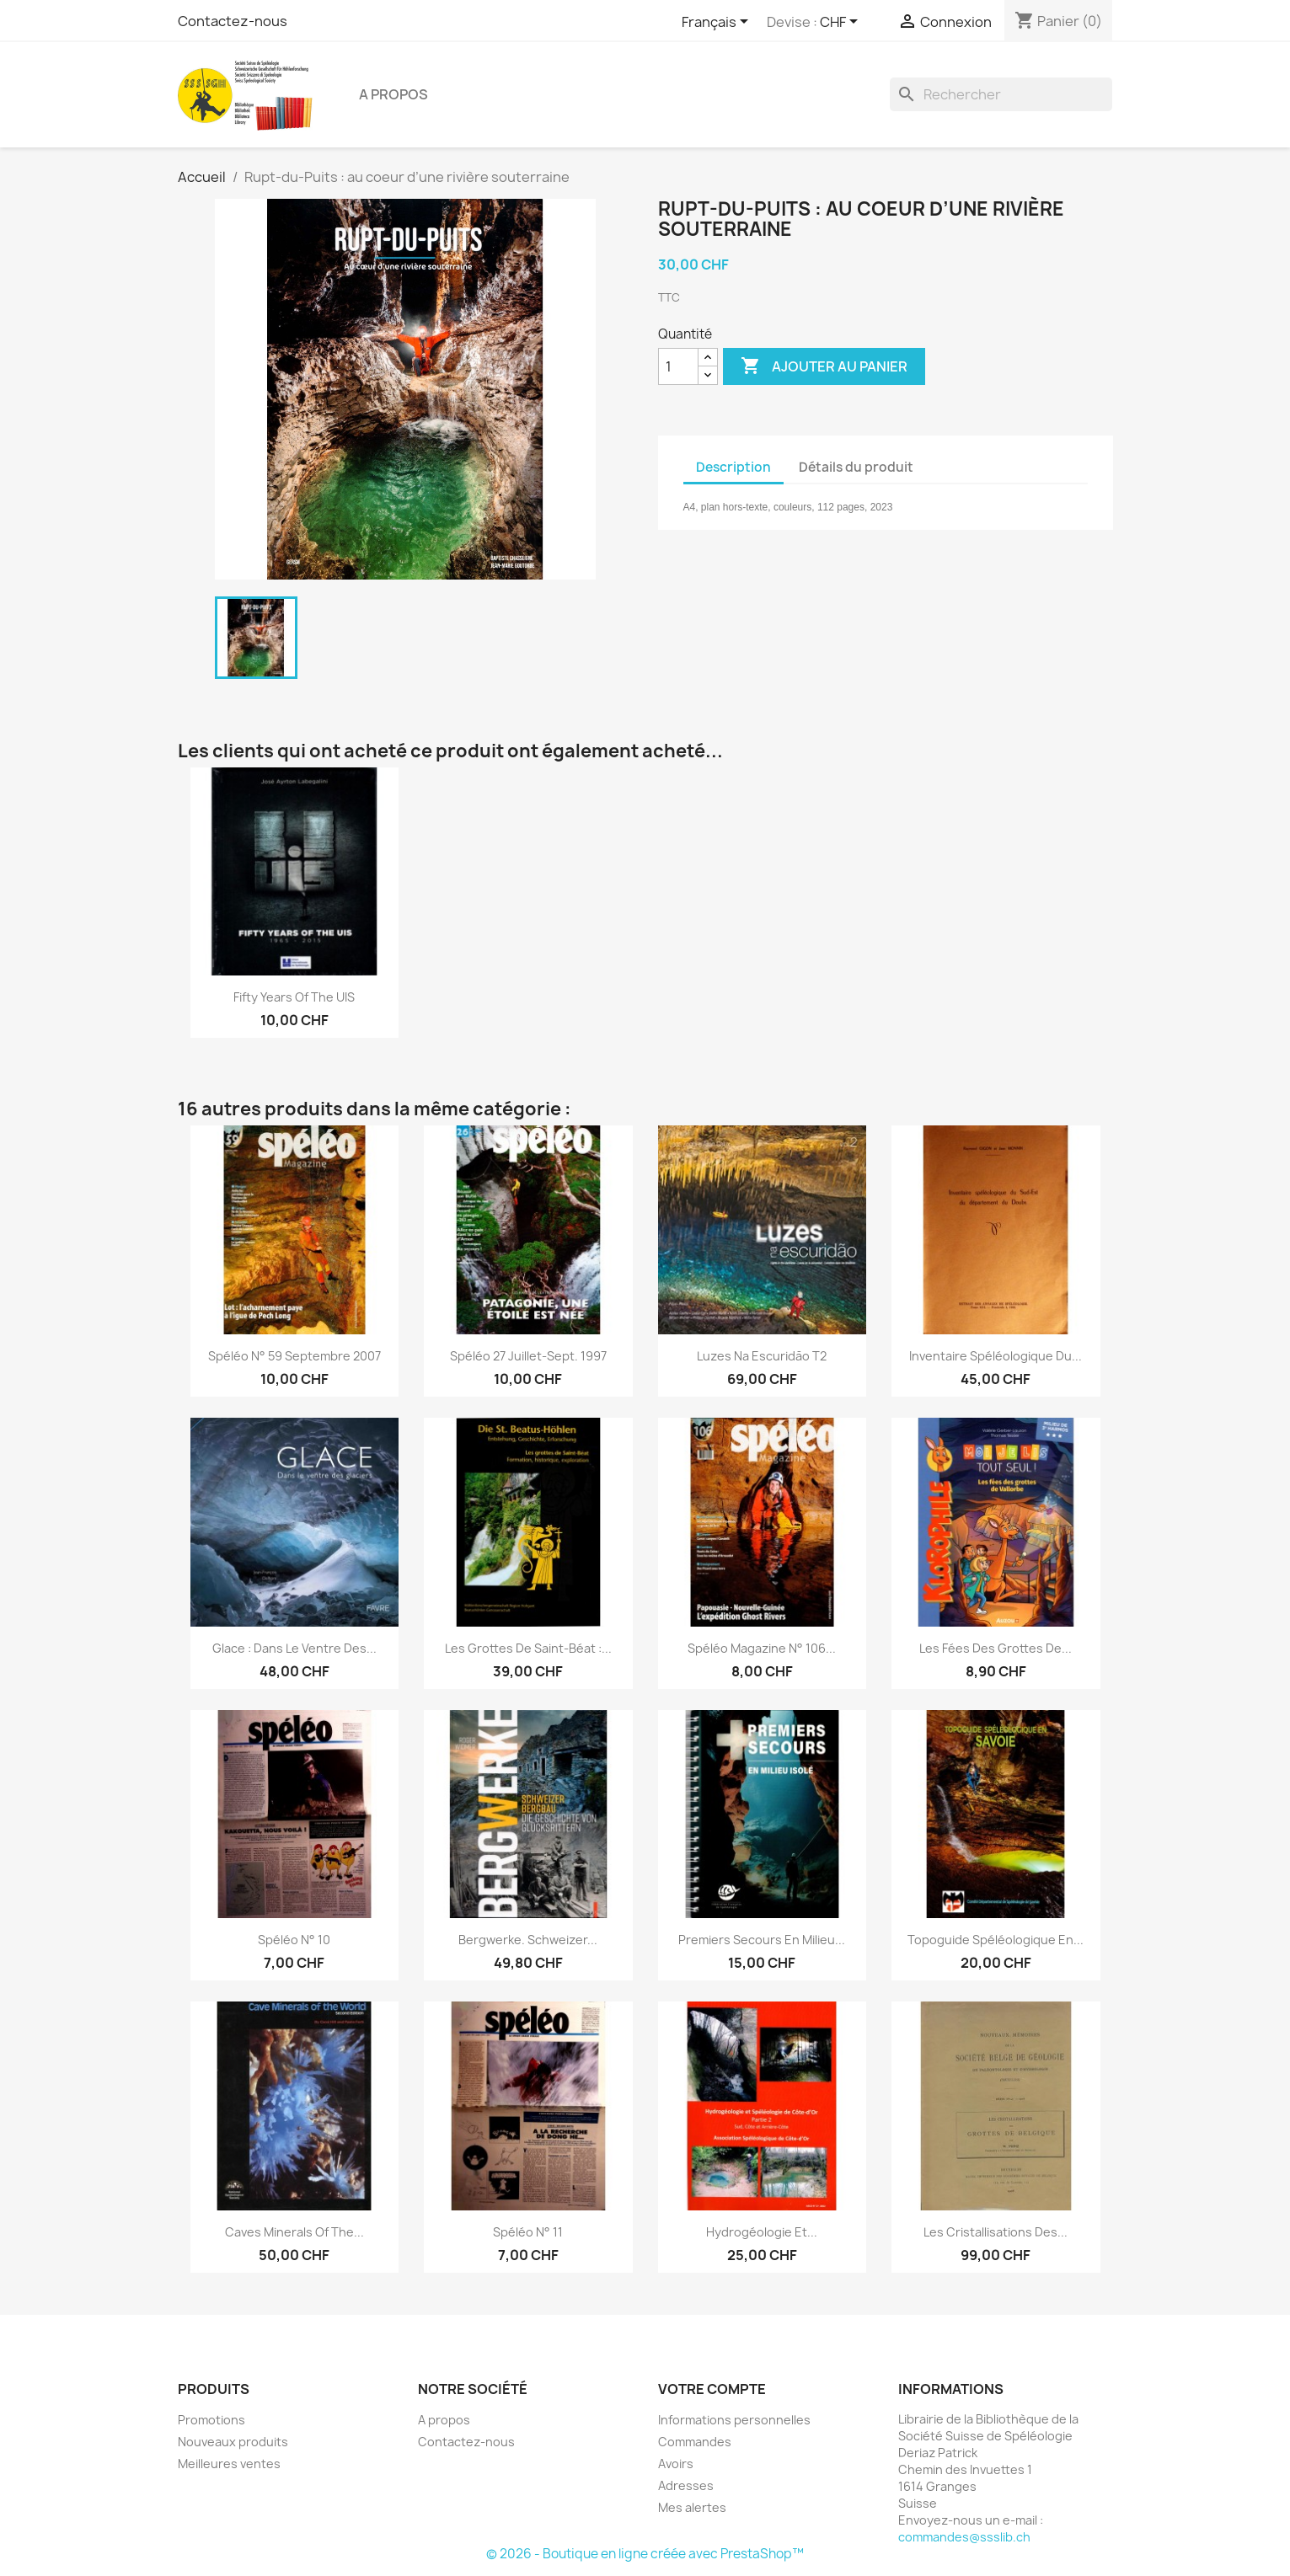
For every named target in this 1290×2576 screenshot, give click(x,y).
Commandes (694, 2442)
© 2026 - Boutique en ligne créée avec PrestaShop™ (645, 2554)
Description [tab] (733, 467)
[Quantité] (678, 366)
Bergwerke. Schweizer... (527, 1940)
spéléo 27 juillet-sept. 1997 (528, 1356)
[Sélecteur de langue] (718, 23)
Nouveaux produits (233, 2442)
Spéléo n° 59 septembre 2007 (294, 1356)
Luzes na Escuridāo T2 (762, 1356)
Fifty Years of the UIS (294, 997)
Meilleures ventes (229, 2464)
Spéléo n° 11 (528, 2232)
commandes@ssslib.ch (964, 2537)
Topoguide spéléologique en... (995, 1940)
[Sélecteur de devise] (842, 23)
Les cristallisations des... (995, 2232)
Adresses (686, 2485)
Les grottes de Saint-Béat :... (528, 1648)
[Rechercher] (1001, 94)
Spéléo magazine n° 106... (762, 1648)
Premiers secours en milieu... (761, 1940)
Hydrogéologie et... (761, 2232)
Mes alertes (692, 2507)
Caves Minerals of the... (294, 2232)
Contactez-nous (232, 21)
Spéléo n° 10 (294, 1940)
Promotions (211, 2420)
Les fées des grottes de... (995, 1648)
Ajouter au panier (824, 366)
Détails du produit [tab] (856, 467)
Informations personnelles (734, 2420)
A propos (393, 94)
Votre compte (712, 2389)
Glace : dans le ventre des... (294, 1648)
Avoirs (675, 2464)
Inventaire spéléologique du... (995, 1356)
